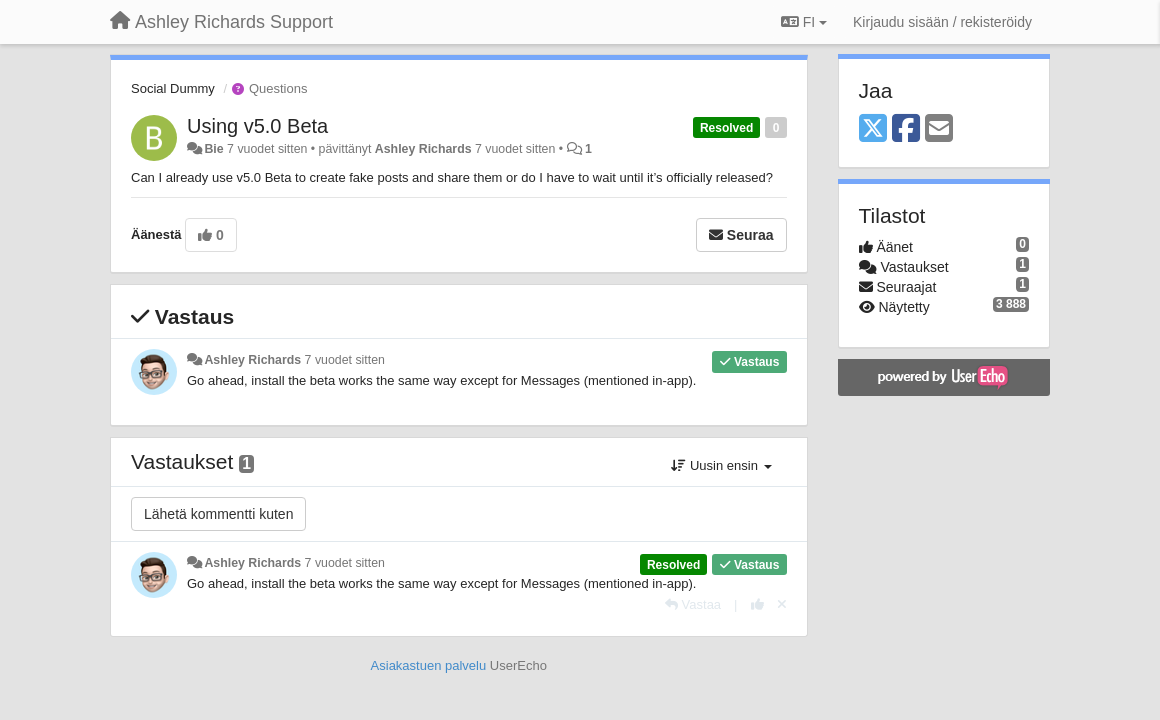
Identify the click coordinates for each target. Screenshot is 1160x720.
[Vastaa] (693, 604)
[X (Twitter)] (873, 129)
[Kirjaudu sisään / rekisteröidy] (942, 22)
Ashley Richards (423, 149)
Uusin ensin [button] (721, 465)
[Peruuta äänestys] (782, 604)
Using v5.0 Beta (257, 126)
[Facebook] (906, 129)
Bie (213, 149)
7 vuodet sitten (345, 360)
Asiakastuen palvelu (429, 665)
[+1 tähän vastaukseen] (757, 604)
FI (804, 22)
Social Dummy (173, 88)
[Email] (939, 129)
